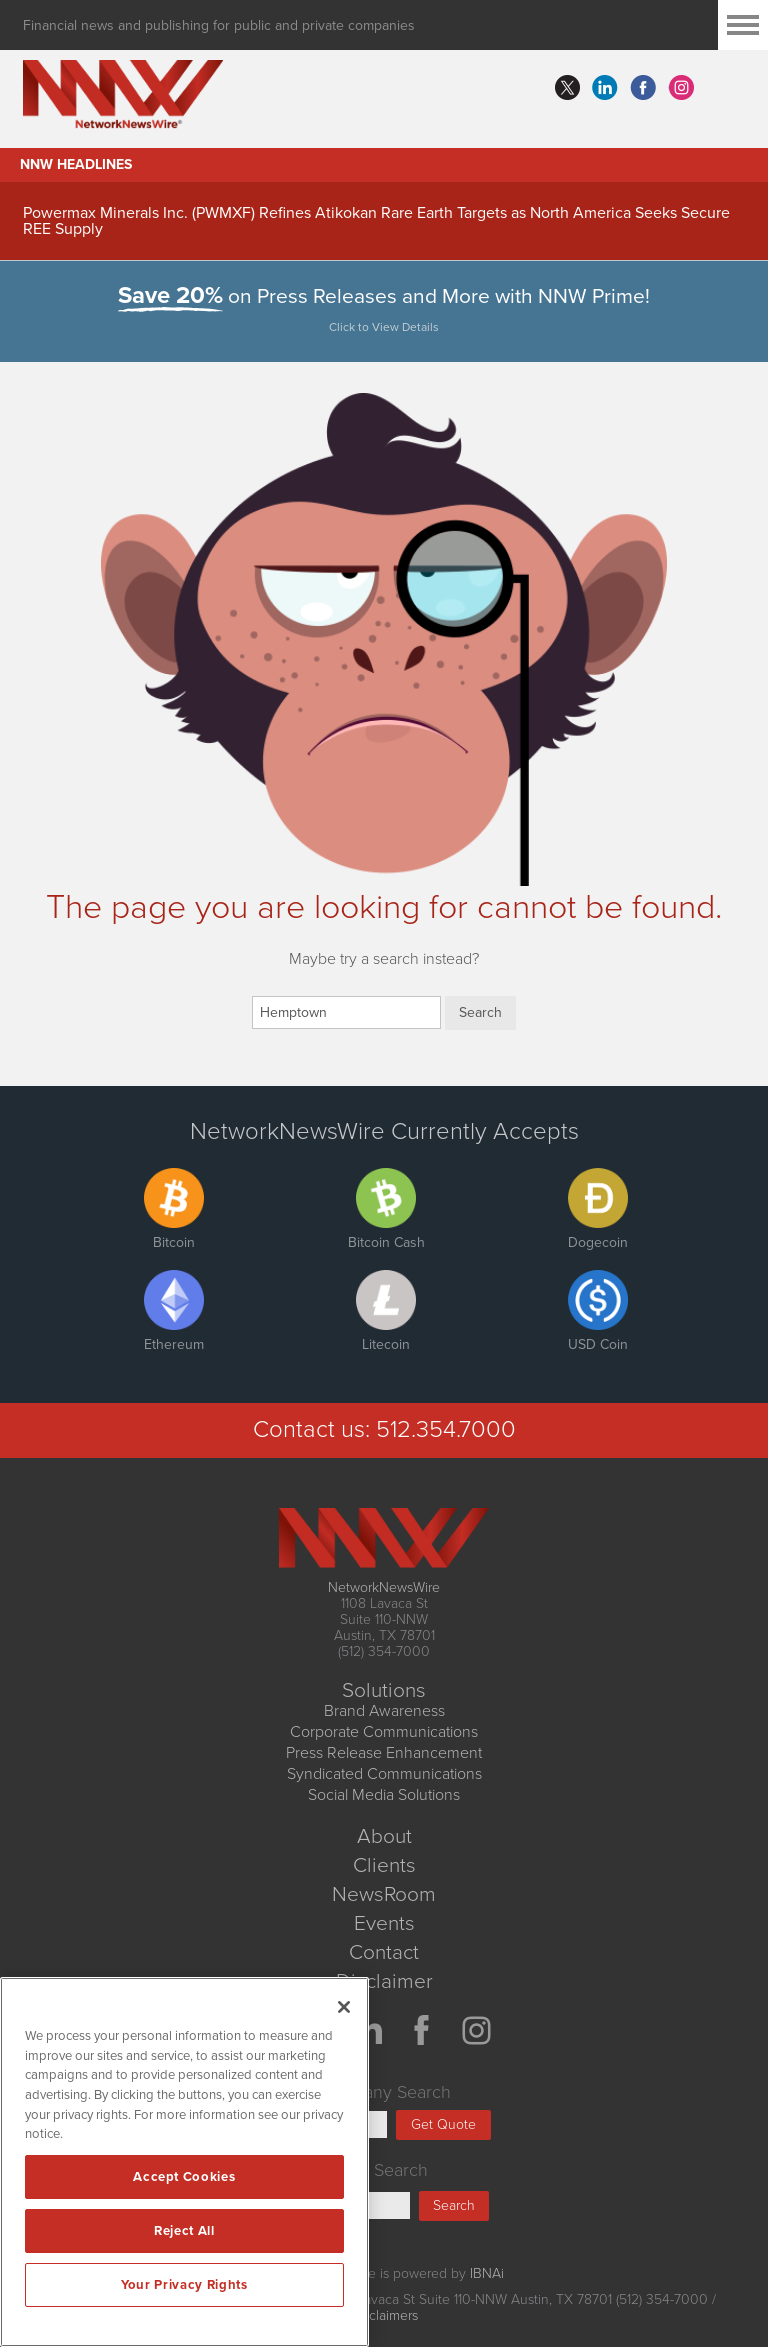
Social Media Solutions (384, 1795)
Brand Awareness (384, 1711)
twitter (567, 88)
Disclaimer (384, 1981)
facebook (643, 88)
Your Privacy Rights (184, 2285)
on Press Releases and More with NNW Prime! (384, 313)
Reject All (184, 2231)
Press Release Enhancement (384, 1753)
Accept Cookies (184, 2177)
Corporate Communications (384, 1732)
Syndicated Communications (384, 1774)
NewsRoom (384, 1894)
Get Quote (443, 2124)
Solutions (384, 1690)
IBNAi (487, 2273)
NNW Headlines (76, 164)
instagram (681, 88)
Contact (384, 1952)
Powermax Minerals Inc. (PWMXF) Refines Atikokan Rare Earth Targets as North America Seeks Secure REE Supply (376, 221)
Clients (384, 1865)
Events (384, 1923)
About (384, 1836)
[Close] (344, 2007)
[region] (184, 2162)
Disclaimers (384, 2315)
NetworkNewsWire (384, 1587)
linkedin (605, 88)
